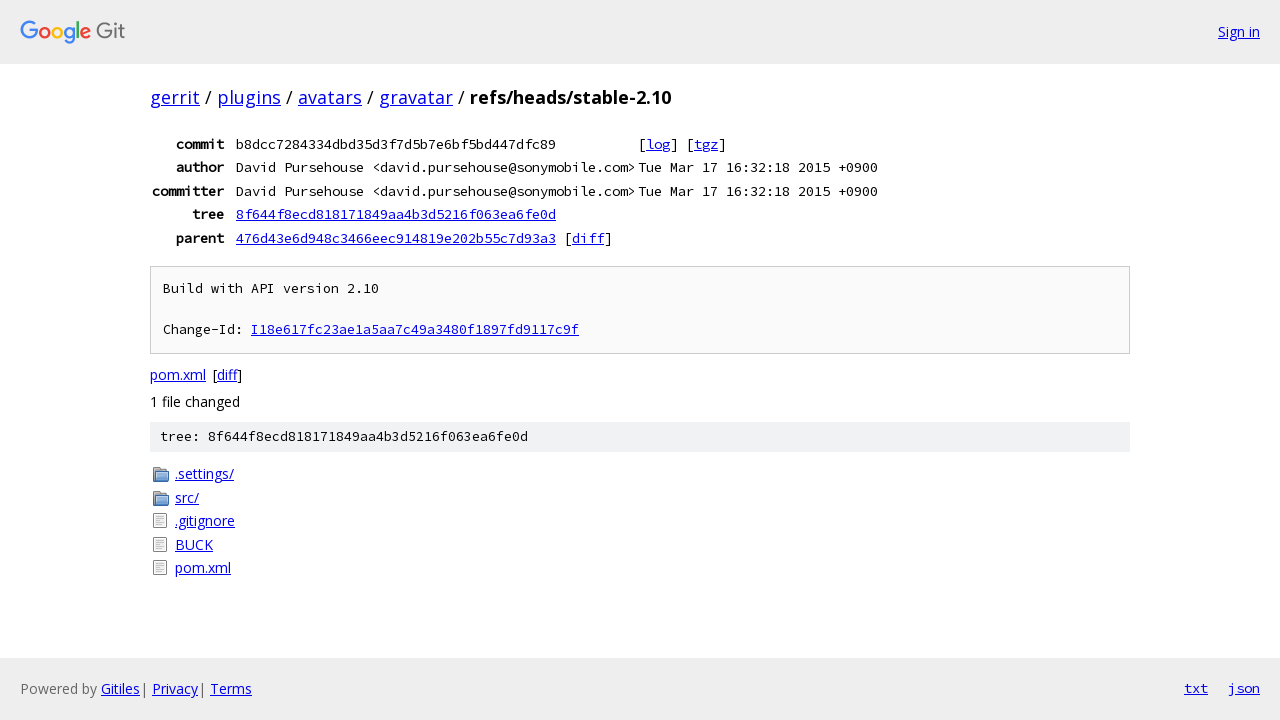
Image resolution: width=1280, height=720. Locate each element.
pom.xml (178, 374)
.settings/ (204, 473)
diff (588, 238)
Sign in (1239, 31)
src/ (187, 497)
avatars (330, 97)
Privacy (175, 688)
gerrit (175, 97)
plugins (249, 97)
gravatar (416, 97)
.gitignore (205, 520)
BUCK (194, 544)
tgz (706, 144)
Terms (231, 688)
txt (1196, 688)
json (1244, 688)
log (658, 144)
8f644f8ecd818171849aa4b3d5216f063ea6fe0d (396, 214)
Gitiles (120, 688)
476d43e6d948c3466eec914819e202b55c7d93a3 (396, 238)
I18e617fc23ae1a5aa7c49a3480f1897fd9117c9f (415, 329)
